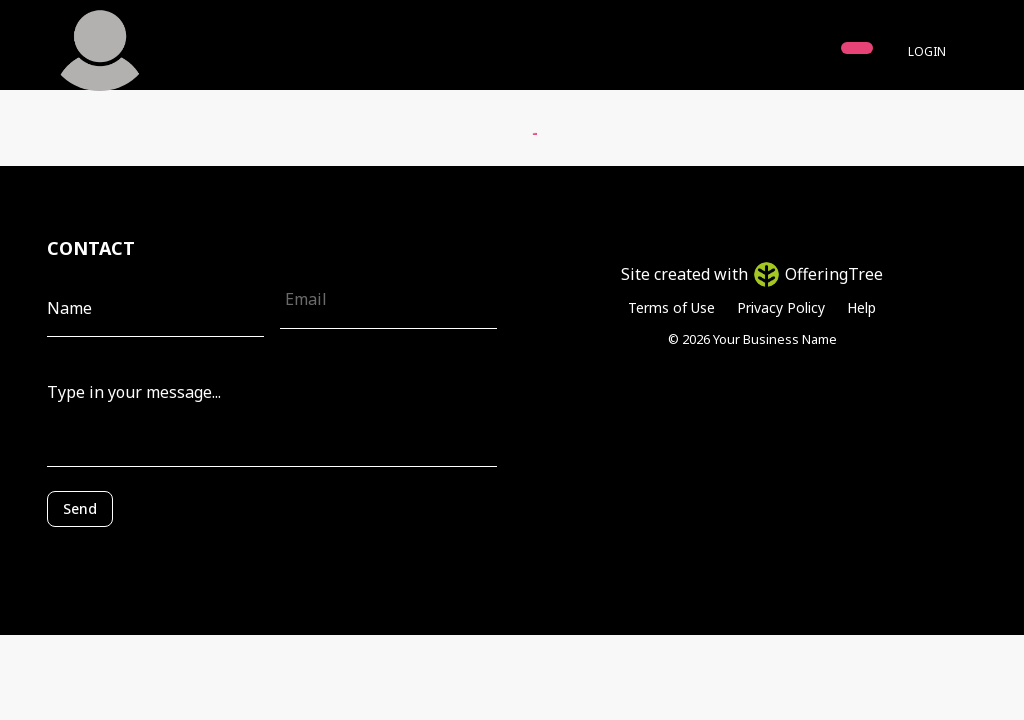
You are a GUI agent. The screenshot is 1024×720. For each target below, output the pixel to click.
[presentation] (136, 557)
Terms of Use (671, 307)
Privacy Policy (781, 307)
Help (861, 307)
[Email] (388, 299)
